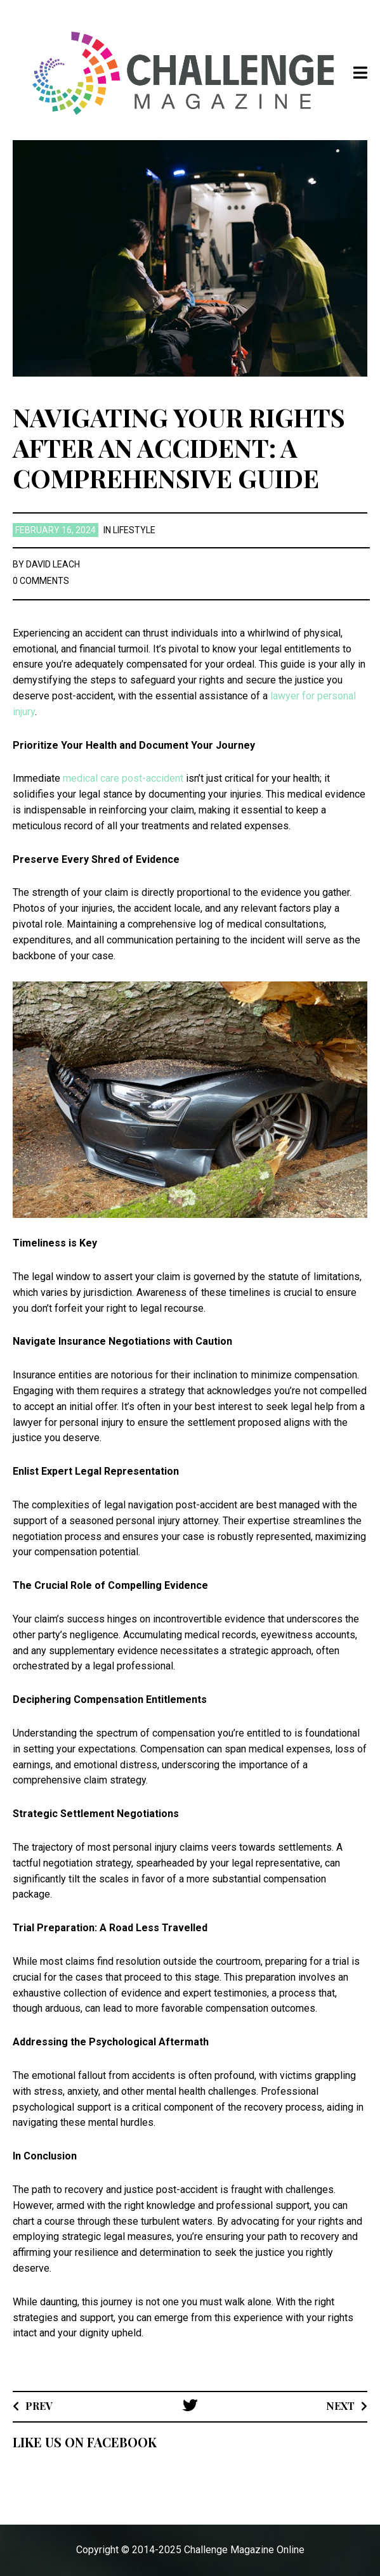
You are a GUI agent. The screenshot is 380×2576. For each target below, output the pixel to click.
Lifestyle (134, 530)
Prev (39, 2405)
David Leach (53, 564)
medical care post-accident (123, 778)
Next (340, 2405)
